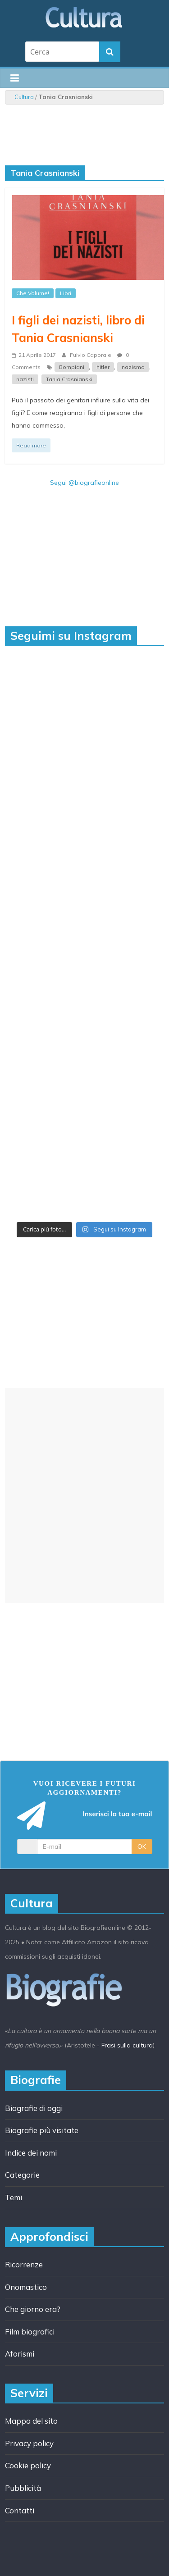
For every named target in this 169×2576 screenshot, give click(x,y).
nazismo (133, 367)
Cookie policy (28, 2465)
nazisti (25, 379)
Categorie (22, 2174)
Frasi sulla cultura (127, 2045)
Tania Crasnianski (69, 379)
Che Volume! (32, 293)
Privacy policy (29, 2443)
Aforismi (19, 2353)
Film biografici (30, 2331)
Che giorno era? (32, 2309)
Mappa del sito (31, 2421)
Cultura (24, 96)
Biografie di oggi (34, 2108)
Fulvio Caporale (91, 354)
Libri (65, 293)
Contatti (19, 2510)
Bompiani (71, 367)
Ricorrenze (24, 2264)
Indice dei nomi (31, 2152)
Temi (13, 2197)
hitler (103, 367)
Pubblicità (23, 2488)
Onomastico (26, 2287)
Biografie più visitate (41, 2130)
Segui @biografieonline (84, 483)
